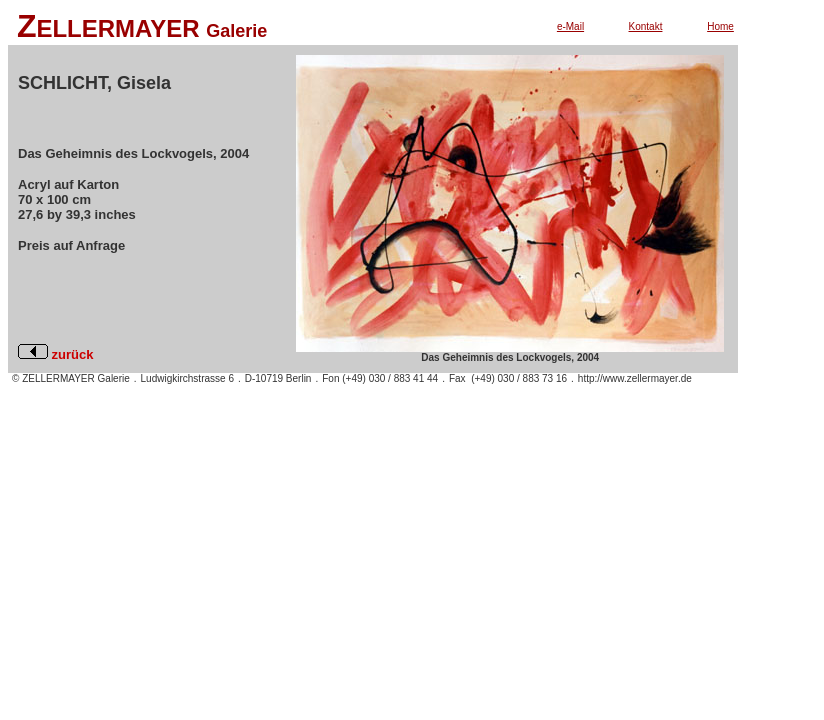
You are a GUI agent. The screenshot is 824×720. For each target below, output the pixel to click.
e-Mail (570, 26)
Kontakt (646, 26)
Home (720, 26)
